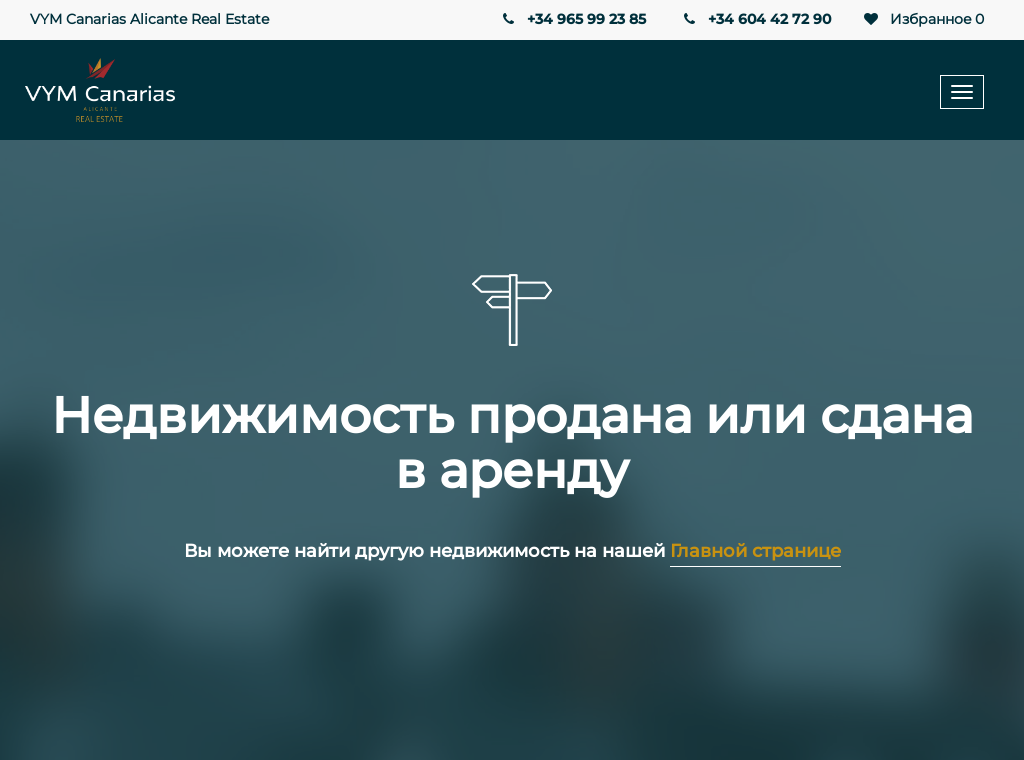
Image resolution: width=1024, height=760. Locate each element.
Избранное (922, 19)
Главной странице (755, 551)
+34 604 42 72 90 (756, 19)
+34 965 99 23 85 (572, 19)
